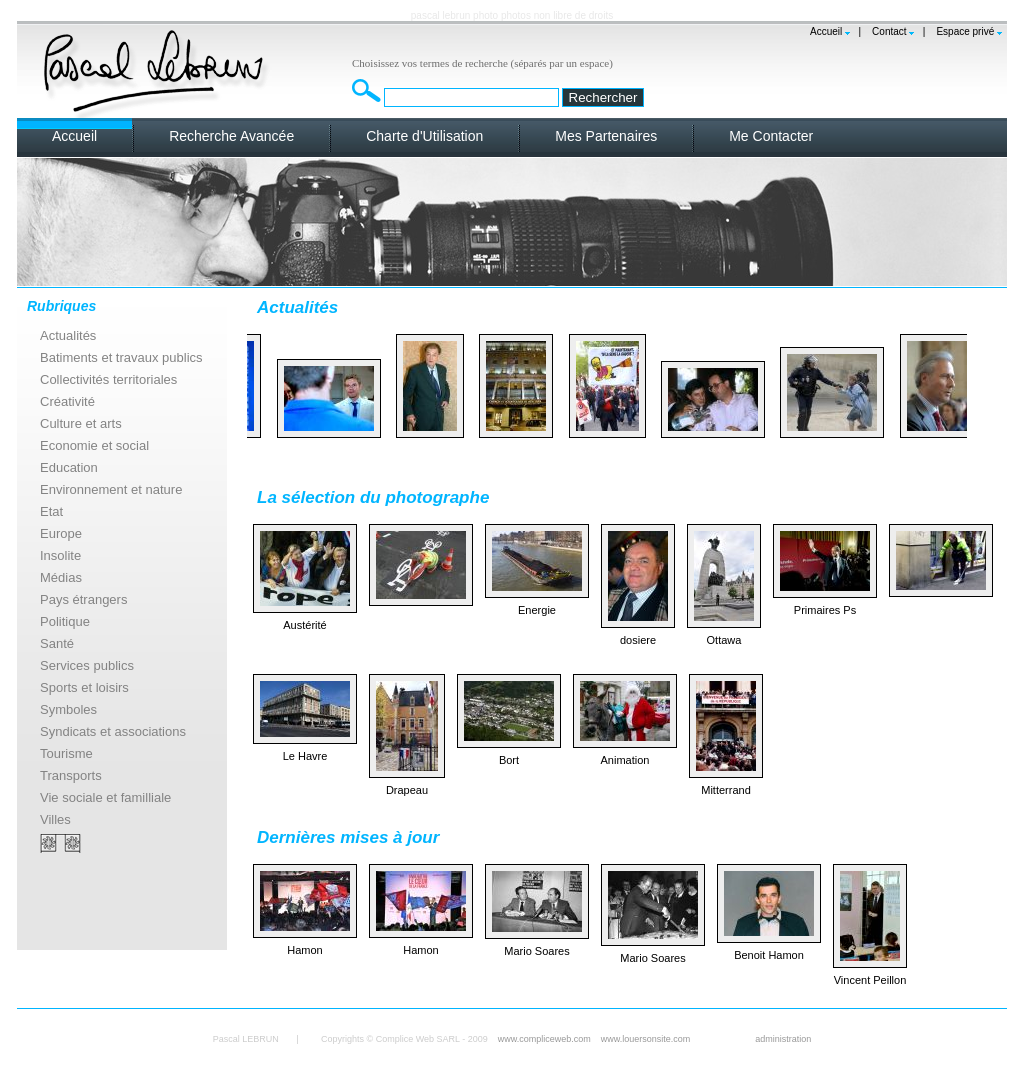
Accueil (826, 31)
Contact (889, 31)
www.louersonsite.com (646, 1039)
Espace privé (965, 31)
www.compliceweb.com (544, 1039)
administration (783, 1039)
